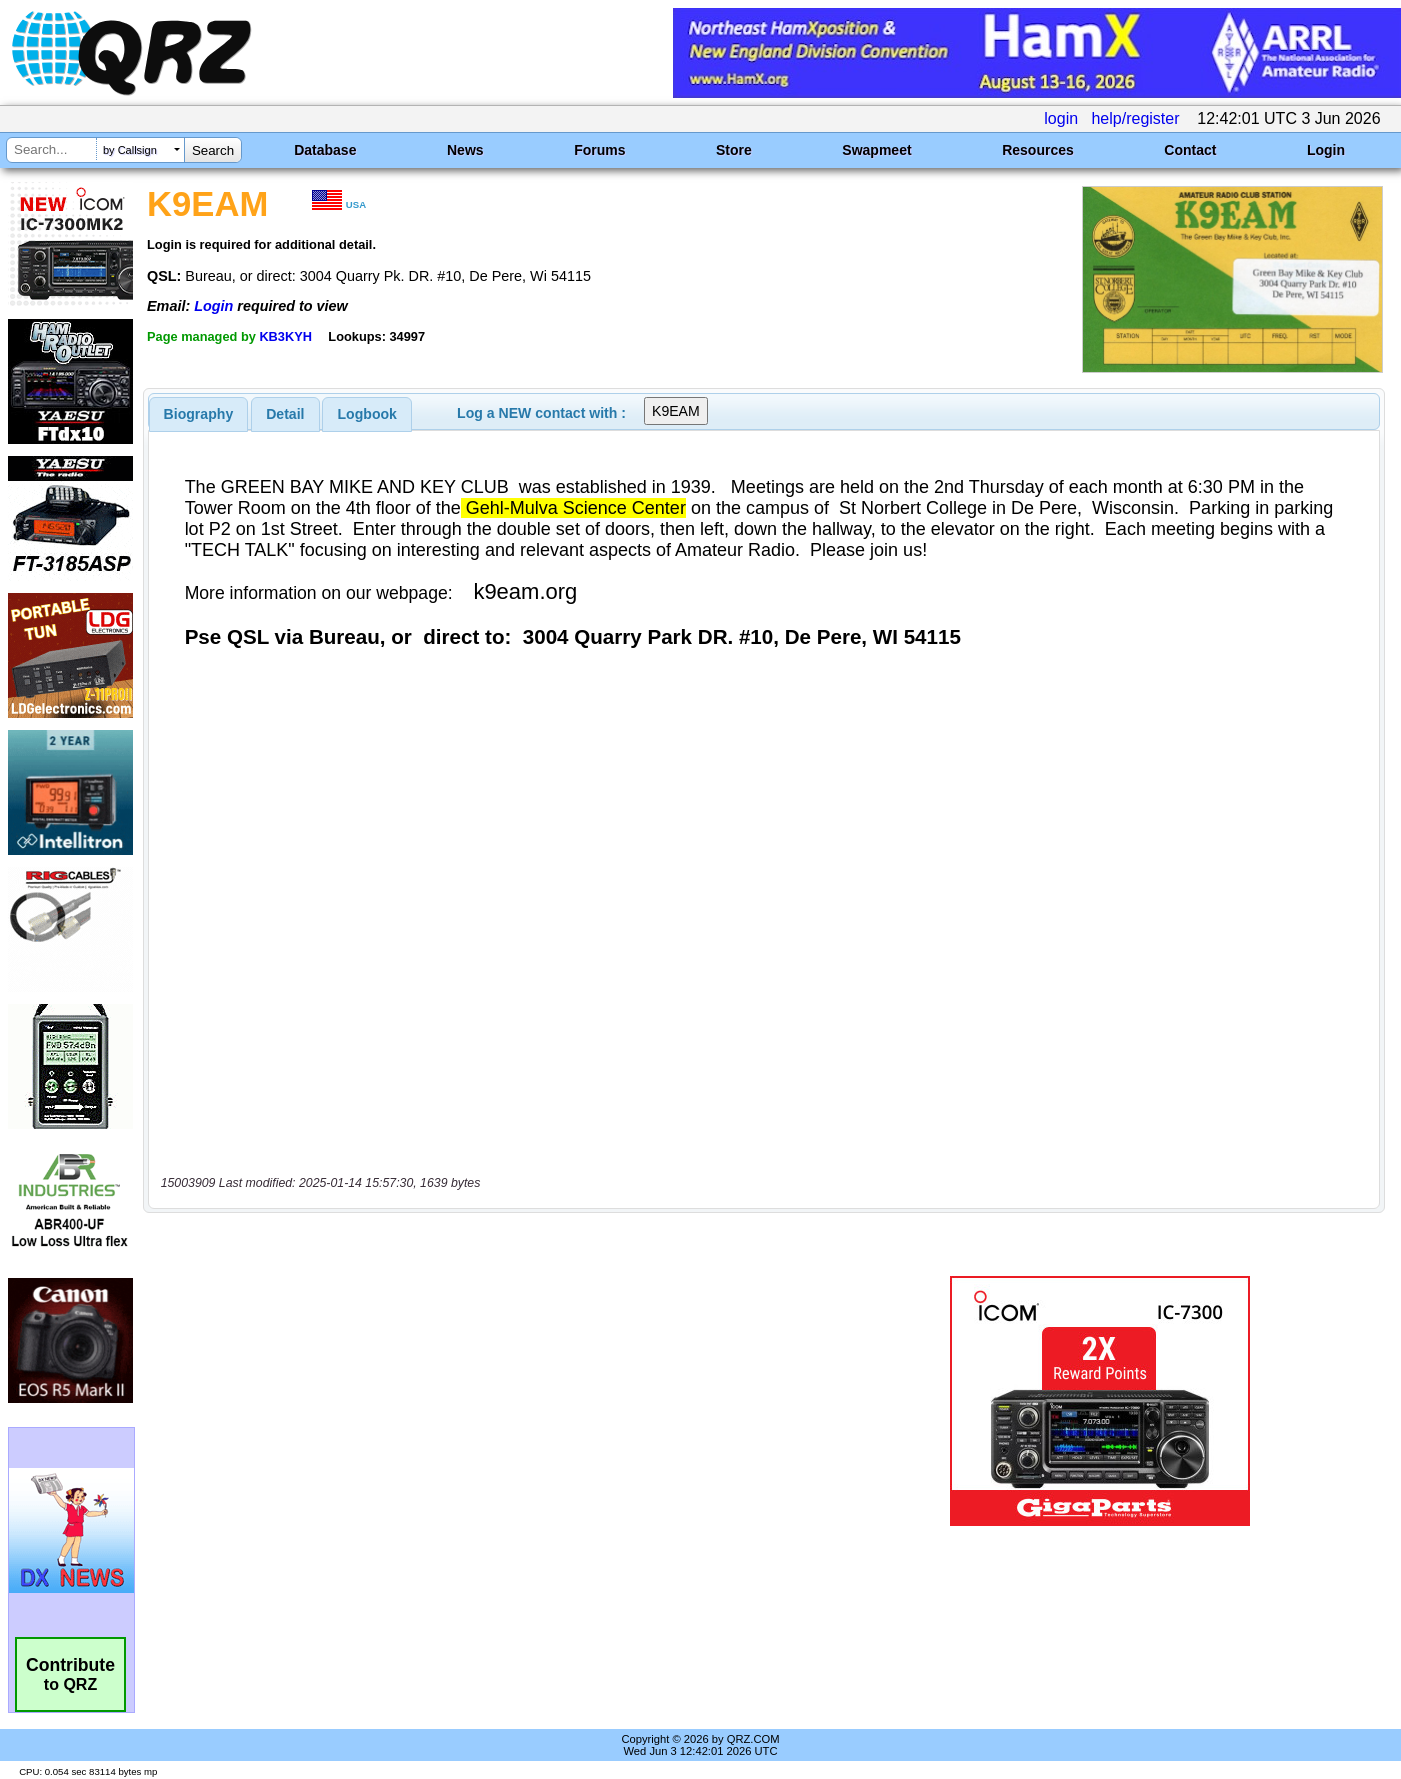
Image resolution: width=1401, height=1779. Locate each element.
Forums (599, 150)
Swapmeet (876, 150)
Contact (1190, 150)
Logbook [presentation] (367, 414)
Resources (1038, 150)
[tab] (199, 414)
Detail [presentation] (285, 414)
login (1061, 118)
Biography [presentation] (199, 414)
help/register (1135, 118)
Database (325, 150)
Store (734, 150)
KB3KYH (285, 336)
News (465, 150)
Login (1326, 150)
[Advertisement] (495, 1401)
